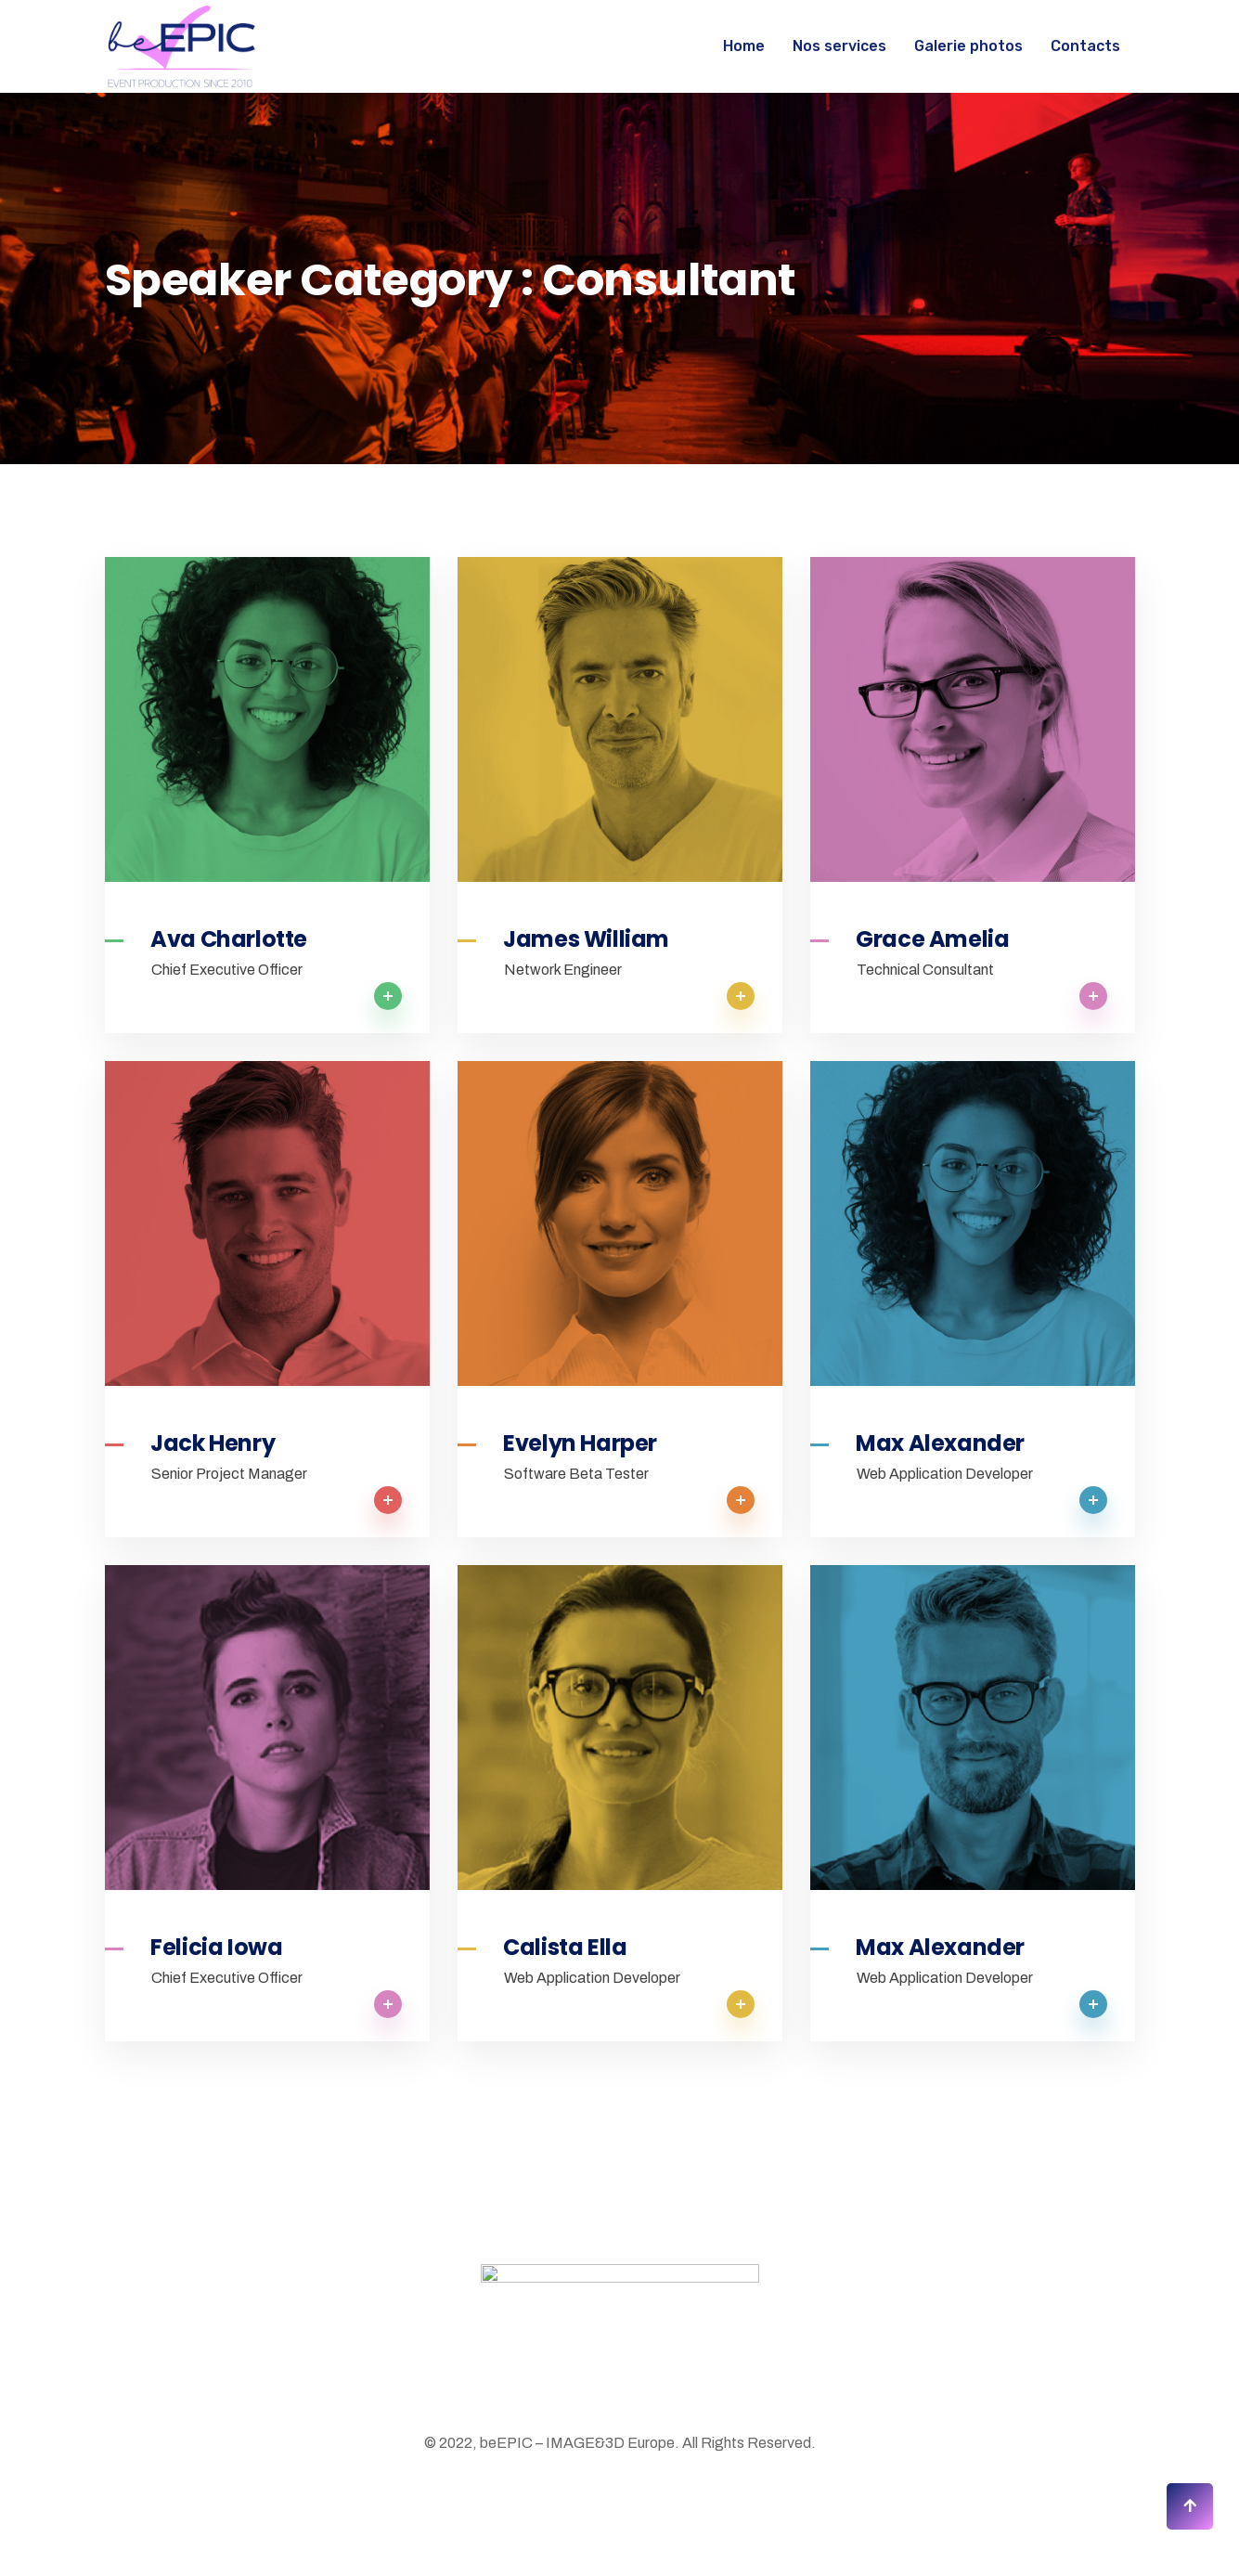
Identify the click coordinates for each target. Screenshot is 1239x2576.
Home (744, 46)
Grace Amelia (932, 939)
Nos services (839, 46)
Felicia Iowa (216, 1947)
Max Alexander (940, 1443)
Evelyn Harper (580, 1443)
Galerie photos (968, 46)
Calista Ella (564, 1947)
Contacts (1085, 46)
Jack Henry (212, 1443)
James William (586, 939)
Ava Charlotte (228, 939)
